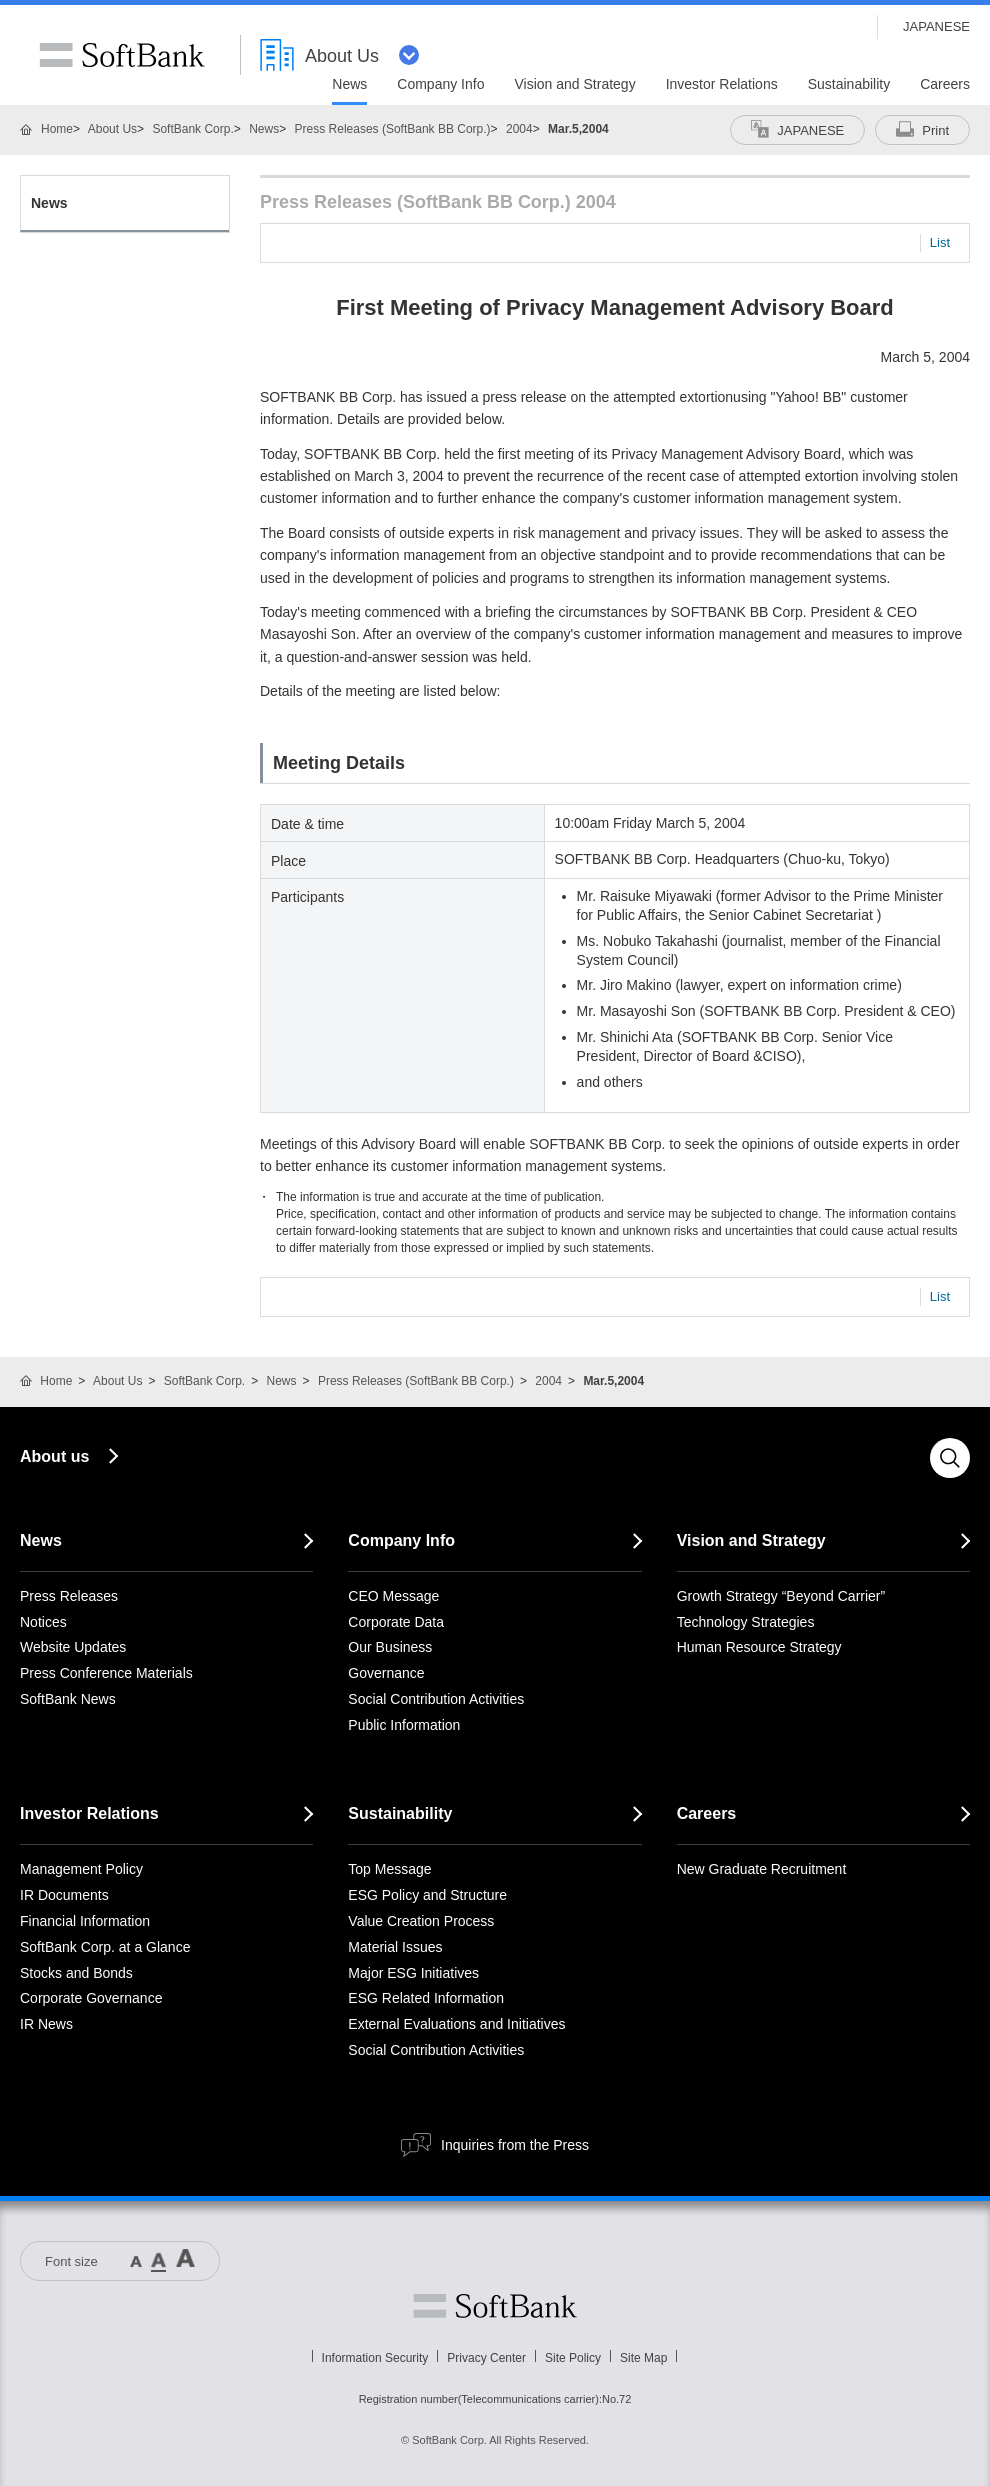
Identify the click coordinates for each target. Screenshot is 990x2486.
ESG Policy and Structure (427, 1895)
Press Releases (69, 1596)
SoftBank (122, 55)
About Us (112, 129)
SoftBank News (68, 1699)
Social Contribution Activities (436, 1699)
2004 (519, 129)
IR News (46, 2024)
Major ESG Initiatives (413, 1973)
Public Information (404, 1725)
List (940, 242)
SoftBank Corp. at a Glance (105, 1947)
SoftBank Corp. (192, 129)
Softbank (495, 2306)
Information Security (375, 2358)
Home (57, 129)
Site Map (643, 2358)
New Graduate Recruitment (762, 1869)
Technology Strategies (746, 1622)
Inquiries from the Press (515, 2145)
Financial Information (85, 1921)
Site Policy (573, 2358)
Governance (386, 1673)
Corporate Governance (91, 1998)
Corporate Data (396, 1622)
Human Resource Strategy (759, 1647)
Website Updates (73, 1647)
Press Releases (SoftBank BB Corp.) (393, 129)
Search (950, 1458)
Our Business (390, 1647)
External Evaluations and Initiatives (456, 2024)
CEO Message (393, 1596)
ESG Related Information (426, 1998)
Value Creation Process (421, 1921)
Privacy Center (486, 2358)
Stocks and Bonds (76, 1973)
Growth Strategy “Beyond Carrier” (781, 1596)
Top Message (389, 1869)
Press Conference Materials (106, 1673)
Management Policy (81, 1869)
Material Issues (395, 1947)
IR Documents (64, 1895)
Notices (43, 1622)
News (264, 129)
